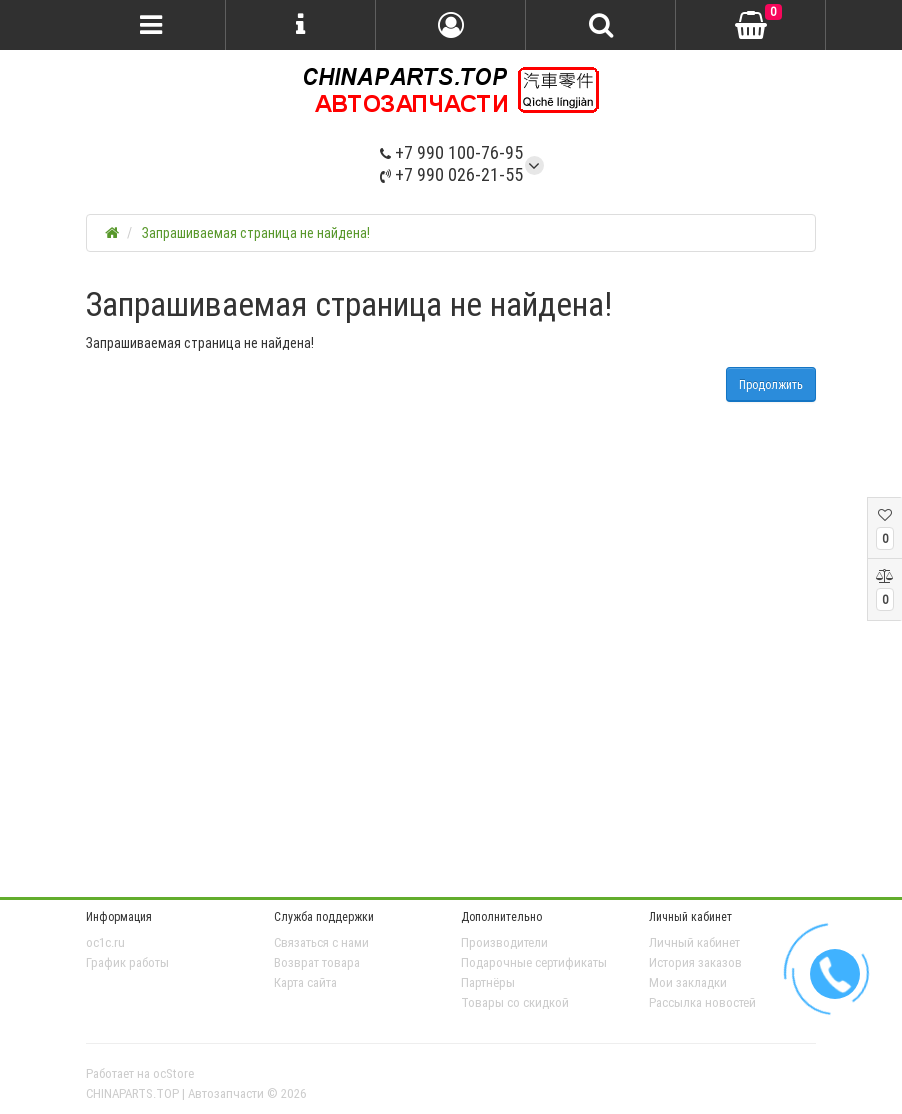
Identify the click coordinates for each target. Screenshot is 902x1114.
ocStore (173, 1073)
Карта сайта (305, 982)
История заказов (695, 962)
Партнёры (488, 982)
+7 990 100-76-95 (451, 152)
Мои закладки (688, 982)
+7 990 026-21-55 (451, 174)
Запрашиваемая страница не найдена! (256, 233)
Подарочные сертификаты (534, 962)
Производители (504, 942)
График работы (127, 962)
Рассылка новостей (702, 1002)
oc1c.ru (105, 942)
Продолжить (771, 384)
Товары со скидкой (515, 1002)
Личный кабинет (694, 942)
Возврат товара (317, 962)
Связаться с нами (321, 942)
